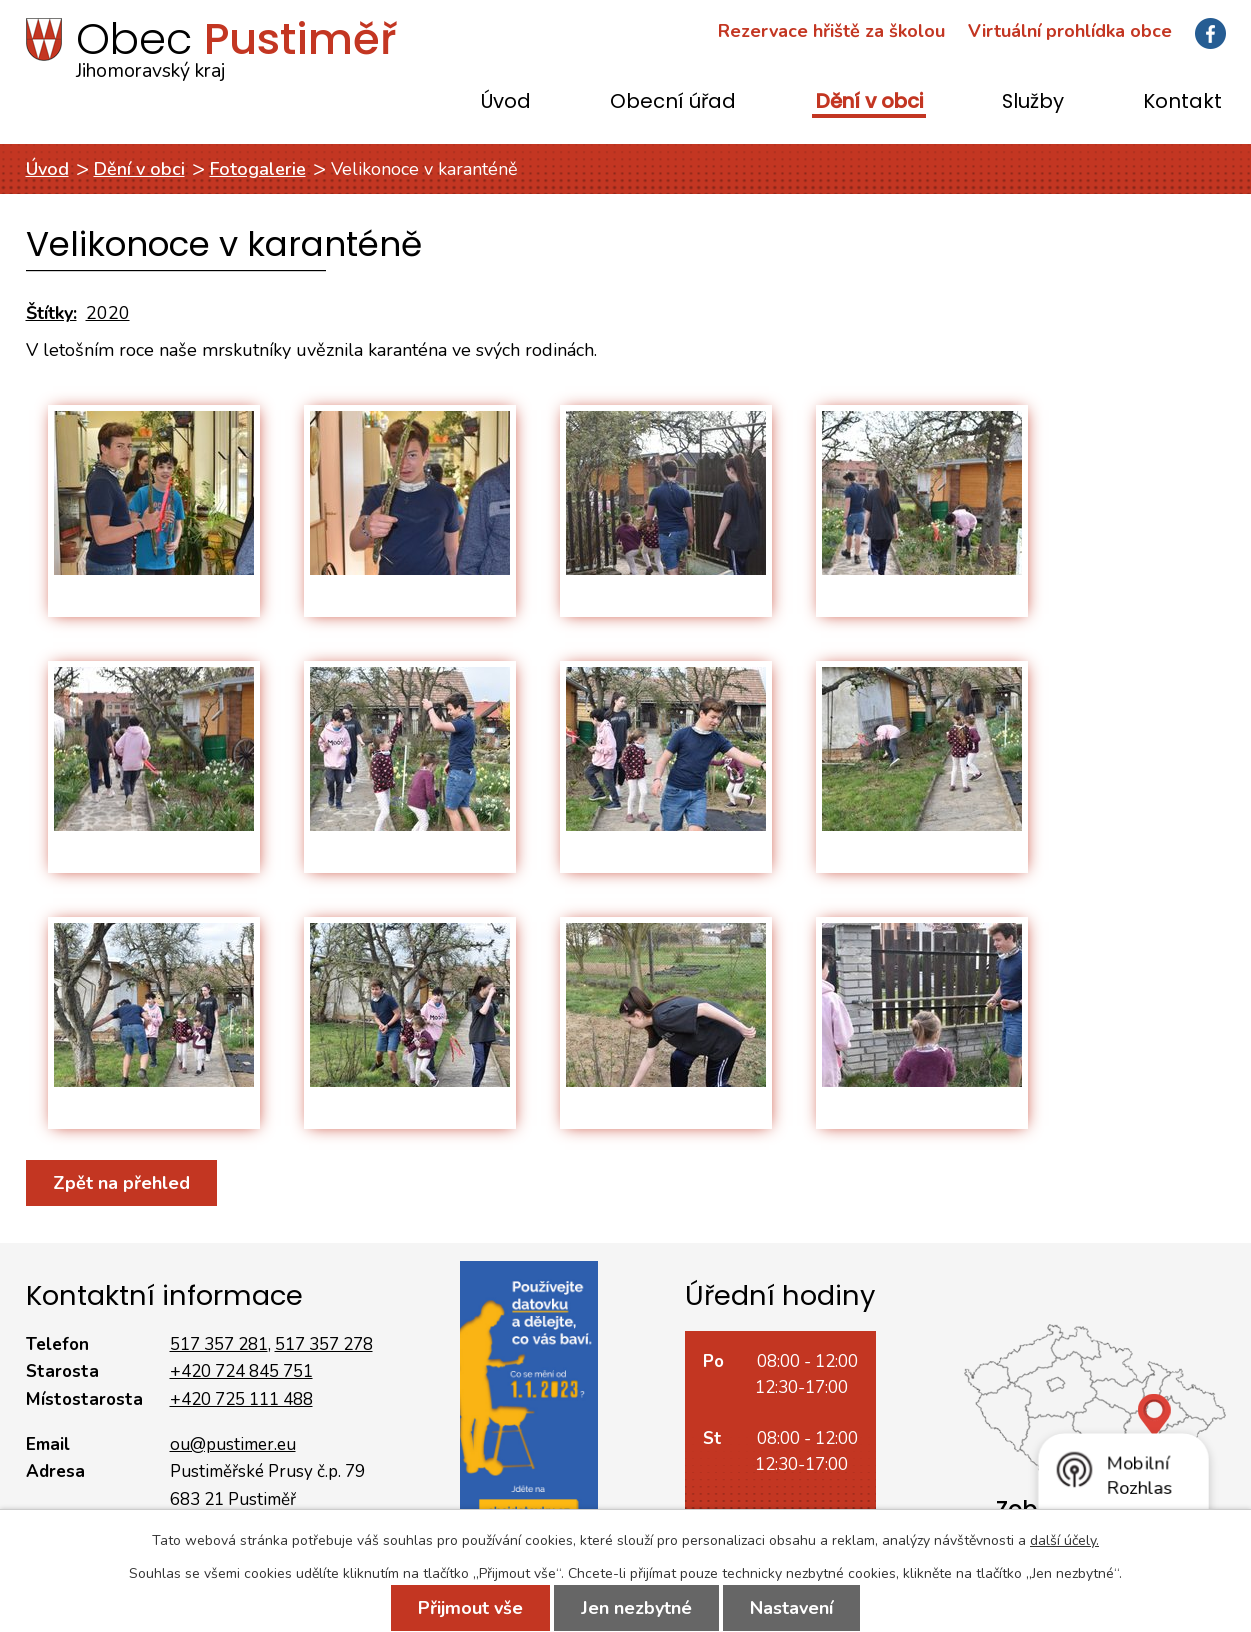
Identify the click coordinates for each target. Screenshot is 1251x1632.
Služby (1033, 102)
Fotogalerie (258, 169)
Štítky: (51, 313)
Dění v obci (869, 102)
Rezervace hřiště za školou (831, 31)
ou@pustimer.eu (233, 1444)
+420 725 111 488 (241, 1399)
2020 (108, 313)
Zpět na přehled (121, 1183)
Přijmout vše (470, 1608)
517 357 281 (219, 1344)
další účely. (1064, 1540)
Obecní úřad (673, 102)
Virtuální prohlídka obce (1070, 31)
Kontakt (1182, 102)
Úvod (506, 102)
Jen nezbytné (636, 1608)
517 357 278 (324, 1344)
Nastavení (791, 1608)
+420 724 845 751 (241, 1371)
